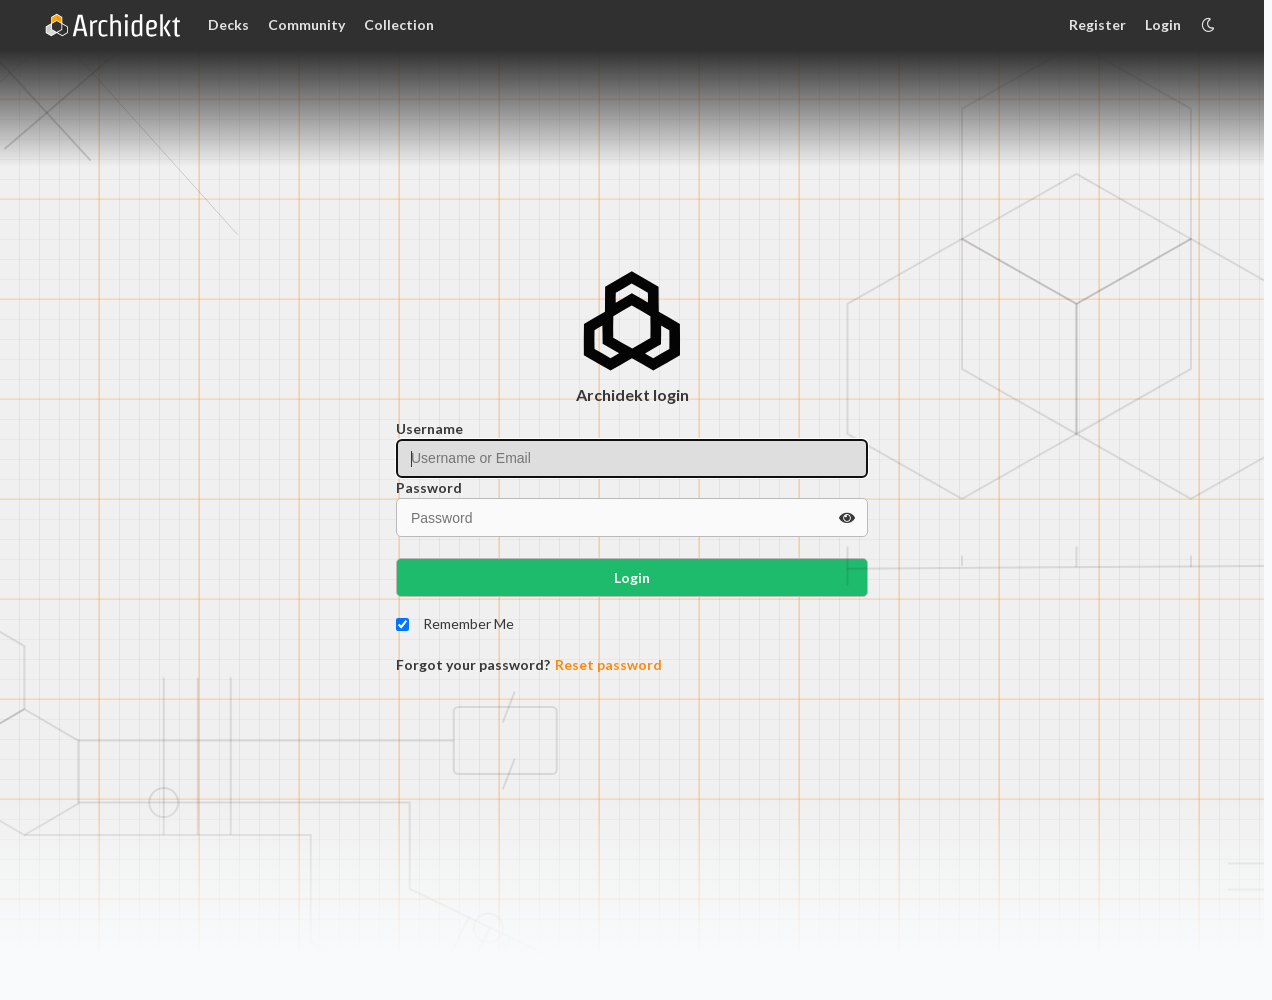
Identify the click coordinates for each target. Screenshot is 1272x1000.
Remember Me (468, 623)
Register (1097, 24)
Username (429, 428)
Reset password (608, 664)
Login (1163, 24)
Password (429, 487)
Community (306, 24)
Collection (399, 24)
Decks (228, 24)
